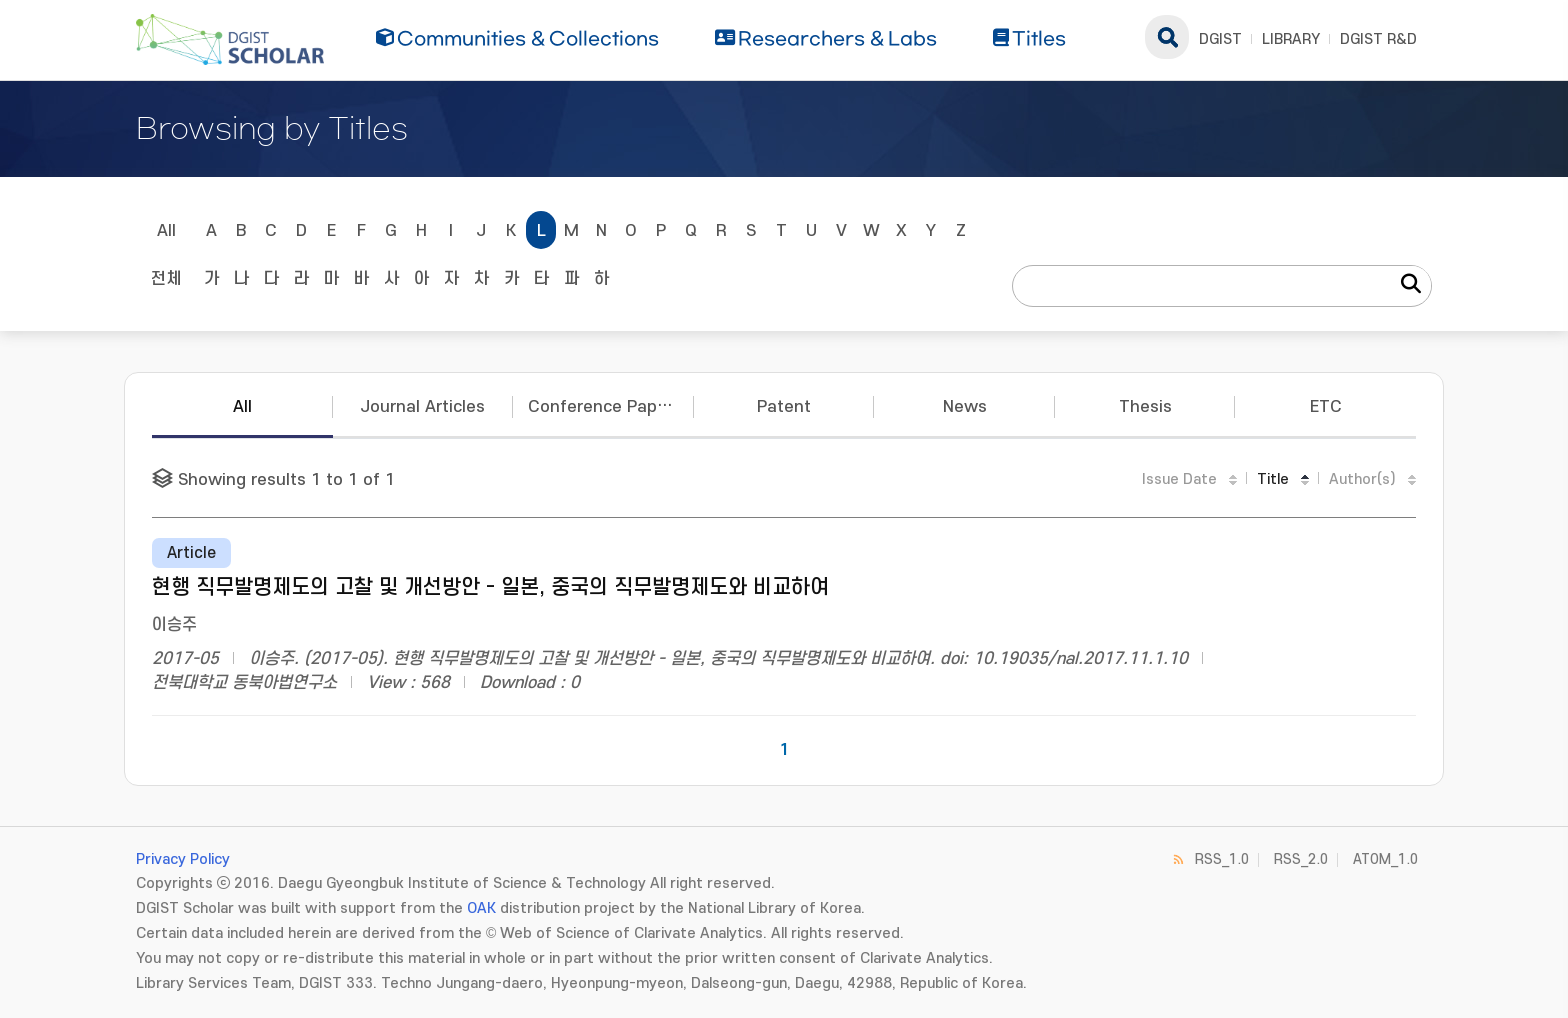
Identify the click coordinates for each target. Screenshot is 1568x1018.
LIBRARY (1291, 39)
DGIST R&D (1378, 39)
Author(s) (1362, 479)
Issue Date (1179, 479)
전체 (166, 279)
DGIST (1220, 39)
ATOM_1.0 (1385, 859)
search (1167, 37)
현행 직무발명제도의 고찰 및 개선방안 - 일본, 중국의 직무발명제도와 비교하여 (490, 587)
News (965, 407)
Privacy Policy (183, 859)
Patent (784, 407)
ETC (1326, 407)
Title (1273, 479)
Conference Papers (605, 407)
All (166, 231)
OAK (481, 908)
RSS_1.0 (1222, 859)
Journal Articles (422, 407)
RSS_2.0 (1301, 859)
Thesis (1145, 407)
